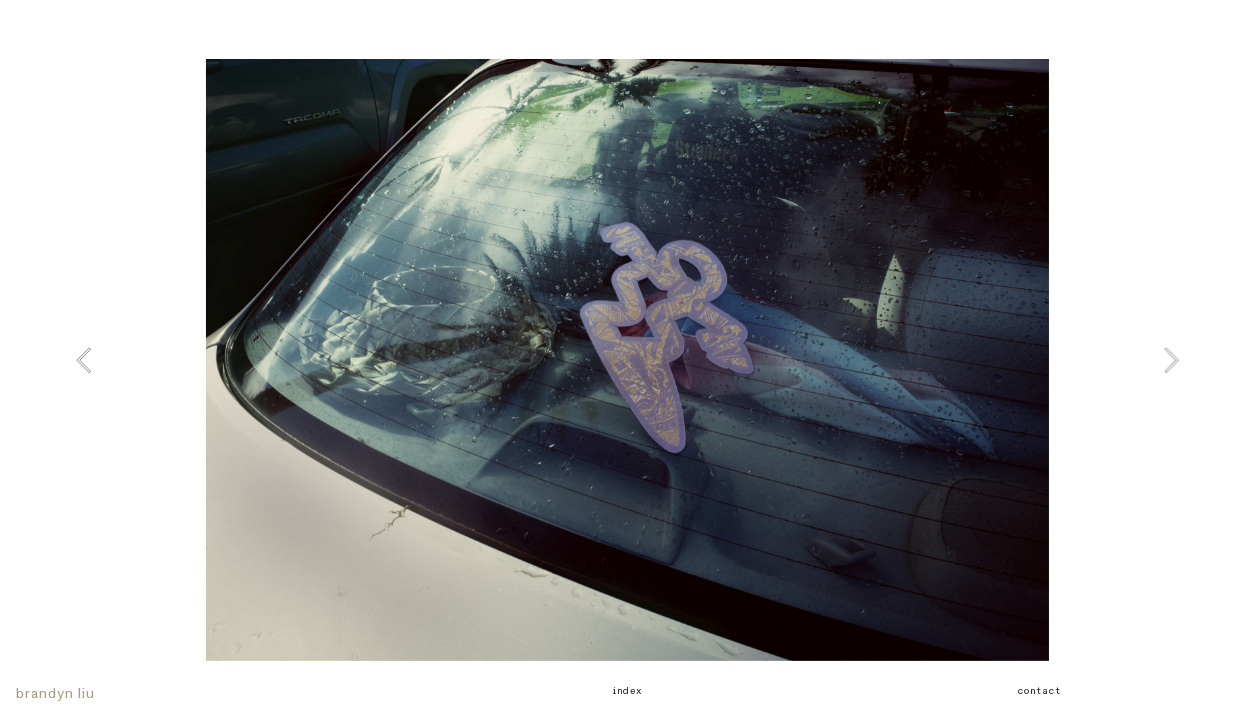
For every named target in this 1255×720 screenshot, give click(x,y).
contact (1038, 691)
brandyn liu (55, 693)
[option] (627, 360)
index (627, 691)
